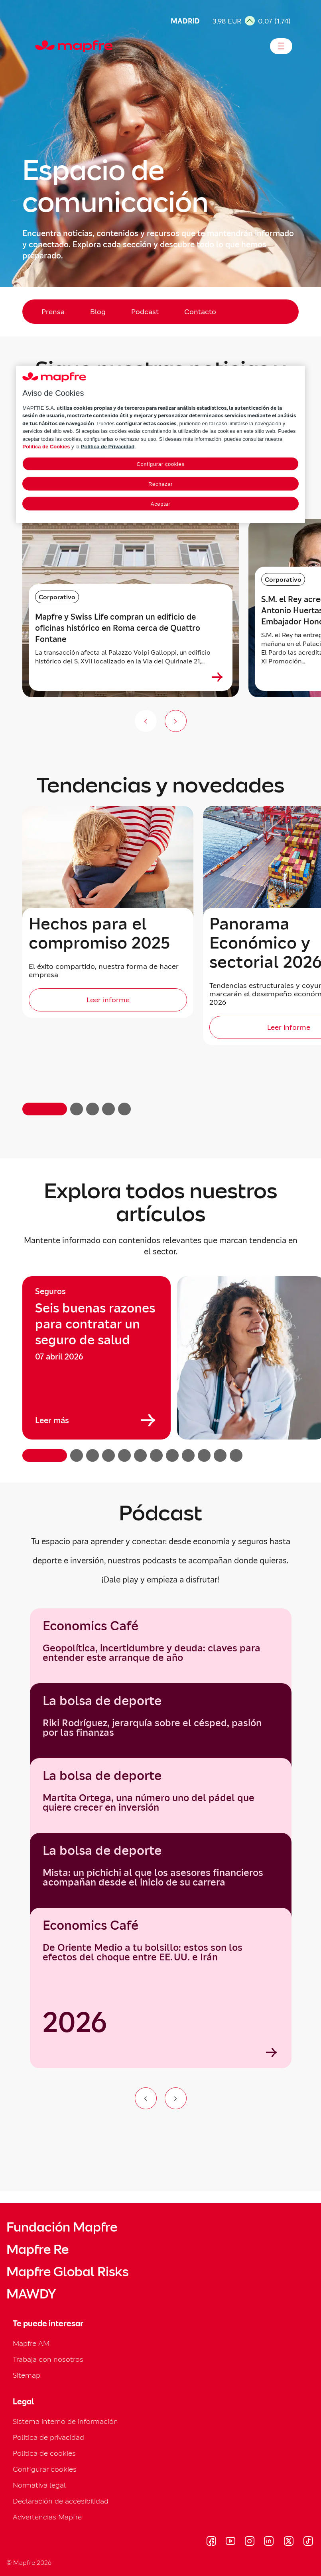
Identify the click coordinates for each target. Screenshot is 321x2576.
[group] (96, 1358)
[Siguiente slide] (176, 721)
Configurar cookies (45, 2469)
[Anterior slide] (146, 721)
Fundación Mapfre (61, 2227)
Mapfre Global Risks (67, 2272)
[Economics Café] (160, 1988)
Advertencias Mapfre (47, 2516)
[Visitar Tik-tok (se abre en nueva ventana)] (308, 2542)
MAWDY (31, 2294)
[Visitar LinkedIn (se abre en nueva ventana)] (269, 2542)
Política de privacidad (48, 2437)
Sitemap (26, 2375)
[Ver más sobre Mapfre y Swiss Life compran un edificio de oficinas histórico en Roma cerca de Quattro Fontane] (217, 677)
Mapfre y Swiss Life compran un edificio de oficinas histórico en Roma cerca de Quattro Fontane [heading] (117, 628)
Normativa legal (39, 2485)
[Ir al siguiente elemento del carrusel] (176, 2098)
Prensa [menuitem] (53, 311)
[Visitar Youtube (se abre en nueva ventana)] (230, 2542)
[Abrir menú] (281, 46)
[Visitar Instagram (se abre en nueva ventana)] (249, 2542)
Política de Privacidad (107, 447)
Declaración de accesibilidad (60, 2501)
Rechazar (160, 484)
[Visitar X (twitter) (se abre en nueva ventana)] (288, 2542)
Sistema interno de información (65, 2421)
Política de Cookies (46, 447)
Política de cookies (44, 2453)
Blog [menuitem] (98, 311)
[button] (44, 1109)
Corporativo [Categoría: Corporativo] (57, 597)
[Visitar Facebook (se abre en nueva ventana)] (211, 2542)
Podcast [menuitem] (145, 311)
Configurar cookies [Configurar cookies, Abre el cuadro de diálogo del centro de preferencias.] (160, 464)
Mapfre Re (37, 2249)
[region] (160, 1369)
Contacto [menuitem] (200, 311)
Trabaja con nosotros (48, 2359)
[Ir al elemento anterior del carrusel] (146, 2098)
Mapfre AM (31, 2343)
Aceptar (160, 504)
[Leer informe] (108, 999)
